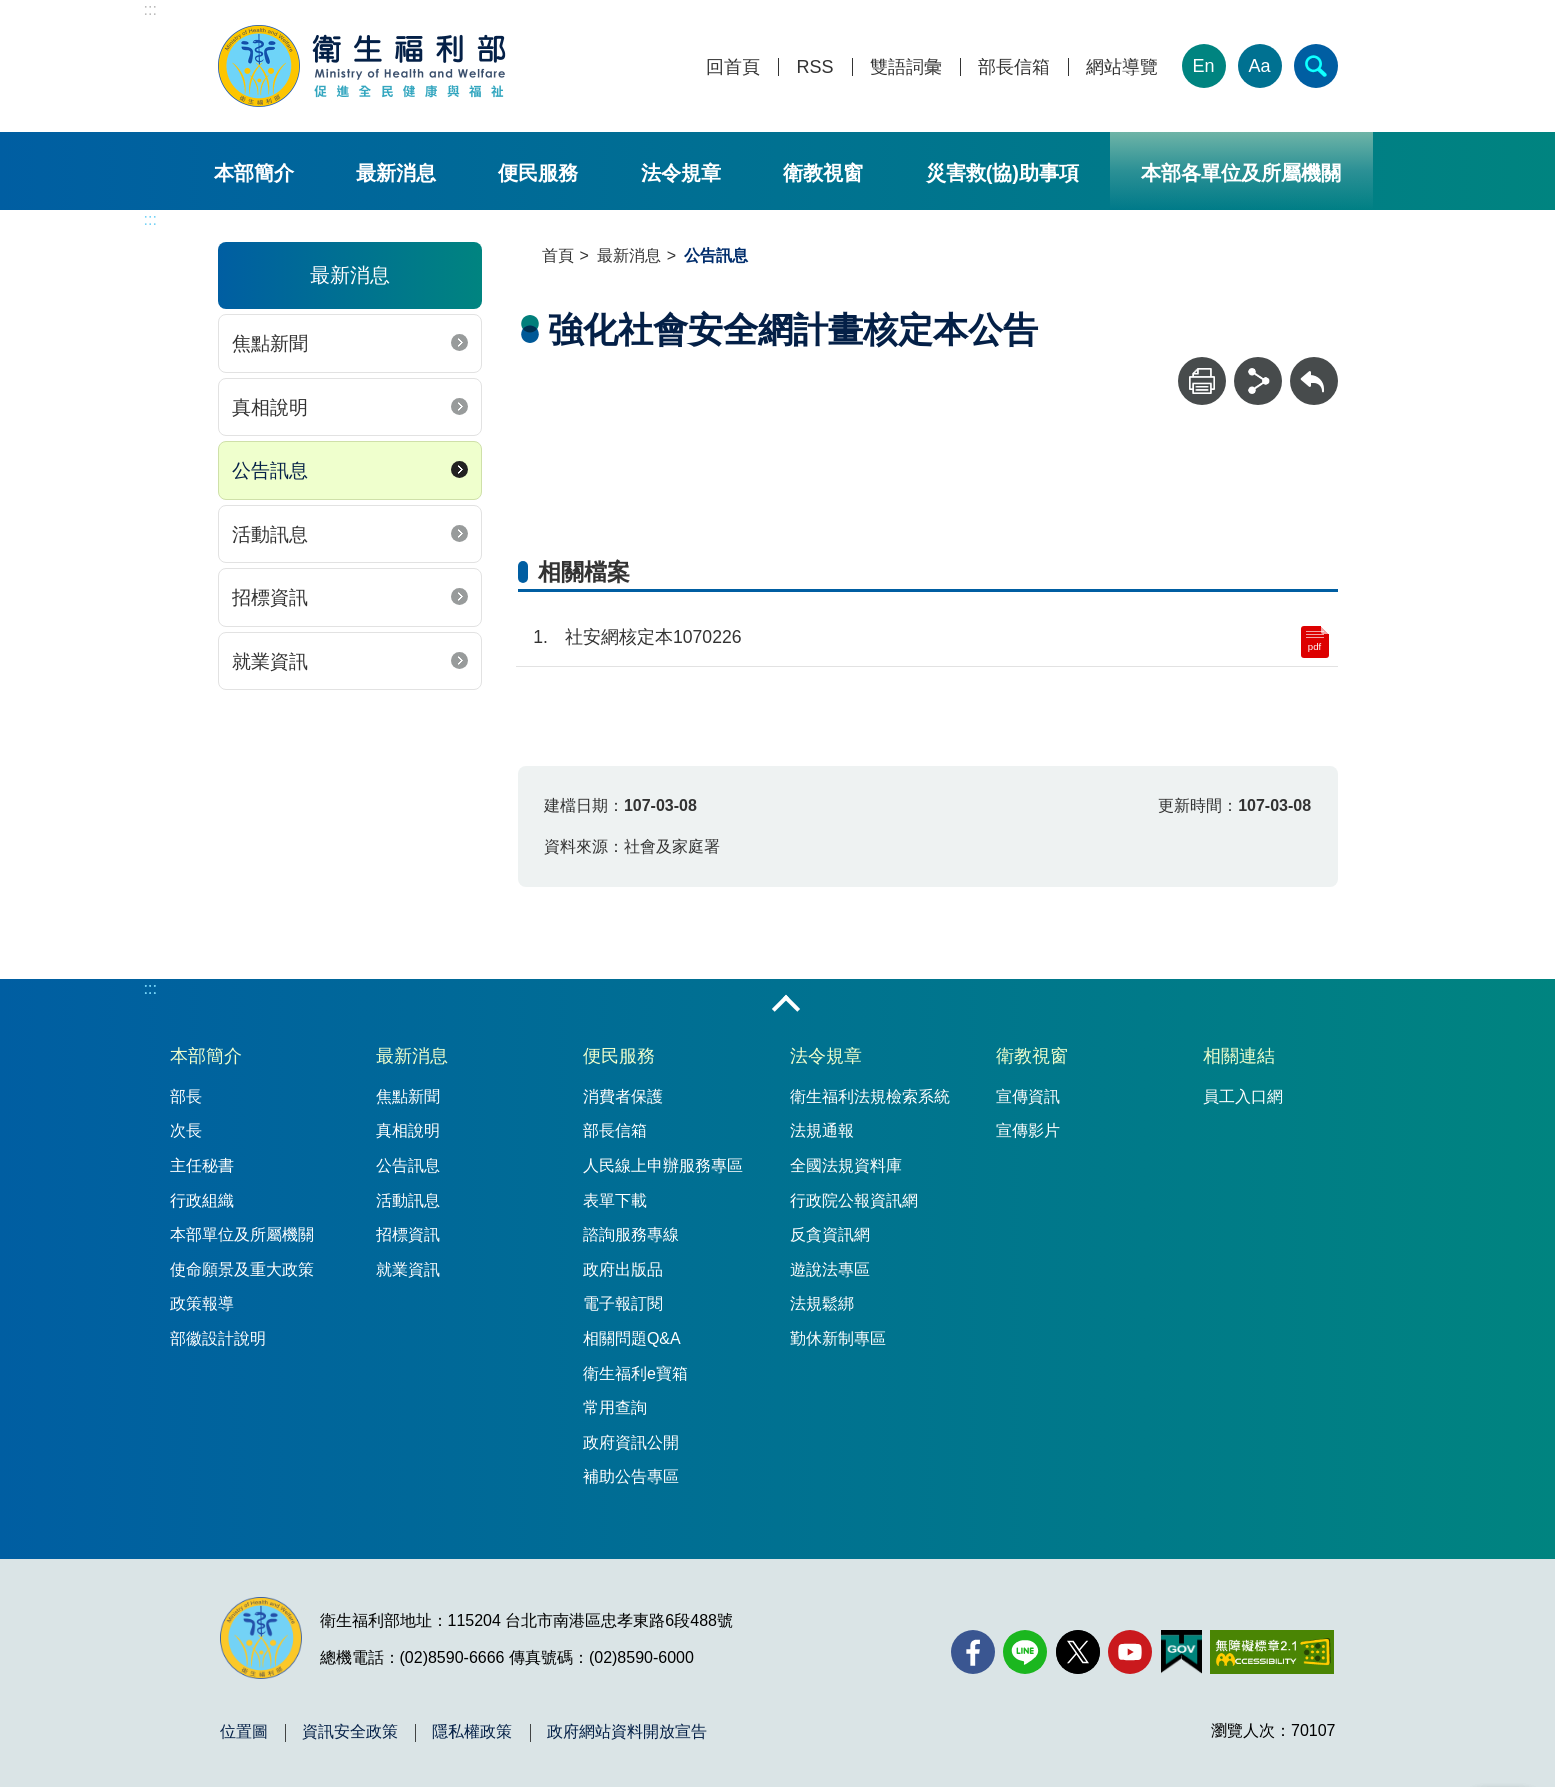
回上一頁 (1314, 366)
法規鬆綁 (822, 1303)
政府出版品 (623, 1269)
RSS (814, 67)
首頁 (558, 255)
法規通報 (822, 1130)
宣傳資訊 (1028, 1096)
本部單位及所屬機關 (242, 1234)
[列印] (1202, 381)
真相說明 (270, 407)
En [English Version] (1203, 66)
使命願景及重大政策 (242, 1269)
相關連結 (1239, 1056)
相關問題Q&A (632, 1338)
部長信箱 (1014, 67)
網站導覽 (1122, 67)
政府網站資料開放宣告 (627, 1732)
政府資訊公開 (631, 1442)
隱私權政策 (472, 1732)
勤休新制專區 (838, 1338)
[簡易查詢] (1316, 66)
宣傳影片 (1028, 1130)
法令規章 (681, 173)
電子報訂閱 (623, 1303)
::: (150, 9)
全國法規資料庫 (846, 1165)
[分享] (1258, 381)
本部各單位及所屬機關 (1241, 173)
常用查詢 (615, 1407)
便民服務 (538, 173)
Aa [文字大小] (1259, 66)
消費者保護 (623, 1096)
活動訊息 (270, 534)
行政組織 (202, 1200)
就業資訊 (270, 661)
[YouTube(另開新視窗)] (1130, 1652)
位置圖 (244, 1732)
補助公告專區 (631, 1476)
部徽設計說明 (218, 1338)
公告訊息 (270, 470)
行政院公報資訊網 (854, 1200)
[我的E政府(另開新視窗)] (1181, 1652)
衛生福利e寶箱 (635, 1373)
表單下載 (615, 1200)
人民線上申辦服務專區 (663, 1165)
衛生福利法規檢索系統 (870, 1096)
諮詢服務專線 (631, 1234)
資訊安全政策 (350, 1732)
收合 (786, 1005)
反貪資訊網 (830, 1234)
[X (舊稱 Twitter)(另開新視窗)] (1078, 1652)
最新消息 (396, 173)
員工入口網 (1243, 1096)
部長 (186, 1096)
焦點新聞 (270, 343)
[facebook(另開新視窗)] (973, 1652)
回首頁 (733, 67)
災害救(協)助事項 (1002, 173)
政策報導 (202, 1303)
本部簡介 (254, 173)
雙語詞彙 (906, 67)
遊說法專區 (830, 1269)
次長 (186, 1130)
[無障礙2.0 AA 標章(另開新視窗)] (1271, 1652)
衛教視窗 (823, 173)
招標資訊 (270, 597)
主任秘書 (202, 1165)
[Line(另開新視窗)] (1025, 1652)
